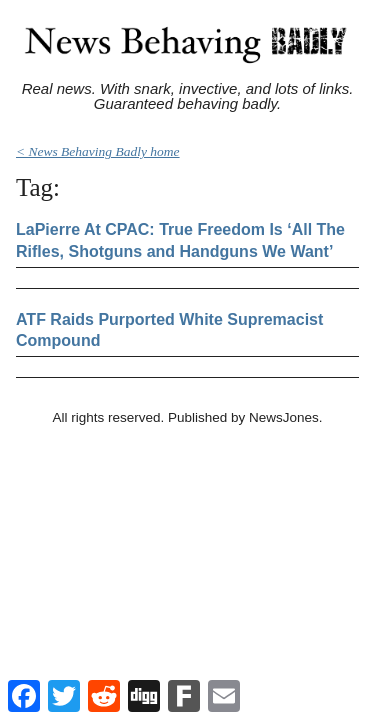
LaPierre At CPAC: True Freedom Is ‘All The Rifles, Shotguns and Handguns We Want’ (180, 240)
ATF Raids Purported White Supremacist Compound (169, 330)
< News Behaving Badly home (98, 151)
